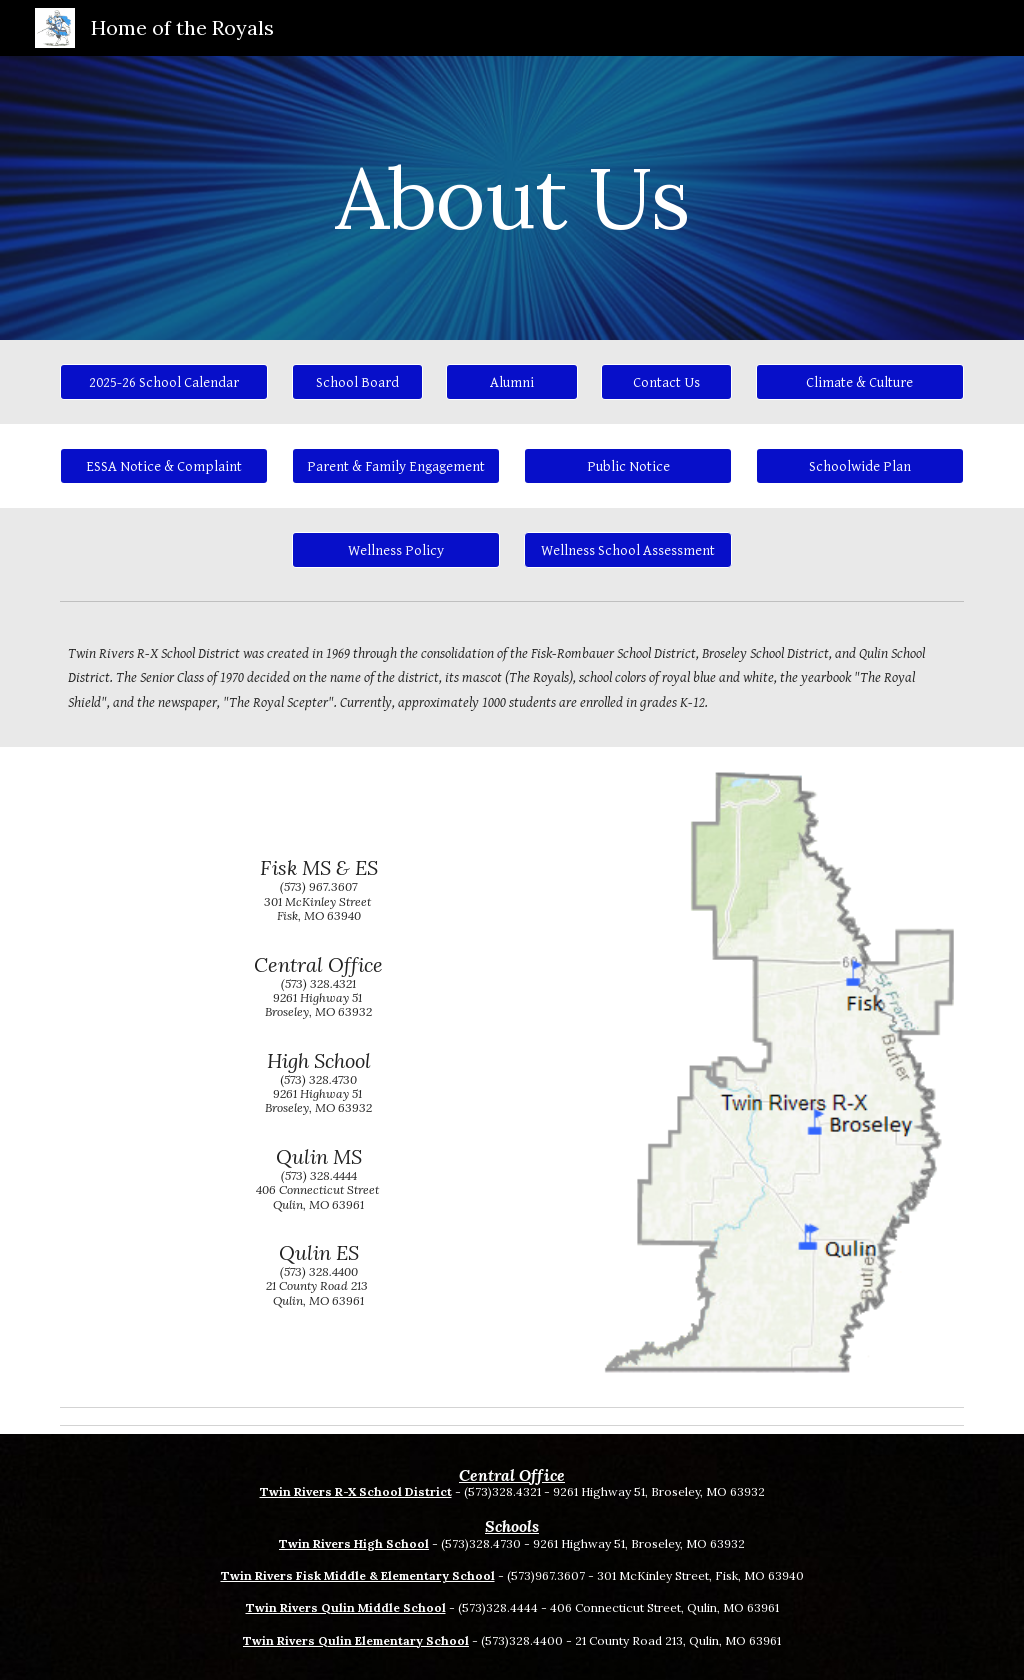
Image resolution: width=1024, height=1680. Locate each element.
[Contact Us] (666, 382)
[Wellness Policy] (396, 550)
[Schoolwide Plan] (860, 466)
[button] (628, 550)
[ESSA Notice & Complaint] (164, 466)
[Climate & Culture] (860, 382)
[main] (511, 197)
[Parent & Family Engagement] (396, 466)
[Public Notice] (628, 466)
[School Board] (357, 382)
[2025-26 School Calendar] (164, 382)
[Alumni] (511, 382)
